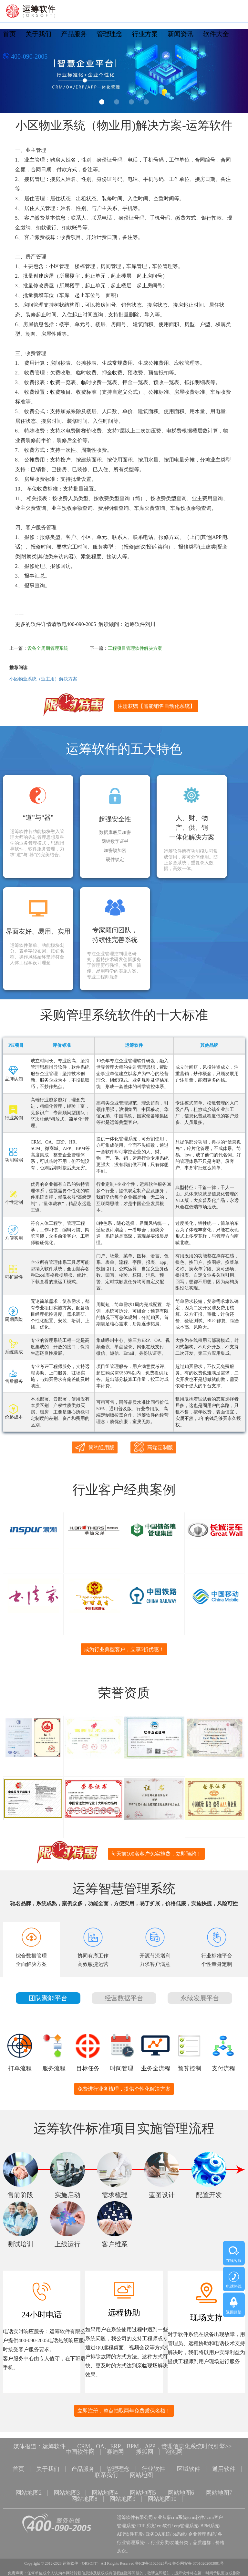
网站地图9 (122, 2498)
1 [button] (101, 101)
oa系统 (179, 2532)
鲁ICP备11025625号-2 (153, 2561)
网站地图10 (162, 2498)
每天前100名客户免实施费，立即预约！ (156, 1854)
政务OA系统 (158, 2532)
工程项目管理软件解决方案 (135, 648)
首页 (9, 33)
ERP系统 (146, 2524)
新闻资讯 (180, 33)
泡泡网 (174, 2452)
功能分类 (179, 2540)
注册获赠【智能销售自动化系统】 (156, 706)
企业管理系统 (201, 2532)
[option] (124, 71)
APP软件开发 (130, 2532)
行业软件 (153, 2469)
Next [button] (235, 73)
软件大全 (216, 33)
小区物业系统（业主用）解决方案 (43, 679)
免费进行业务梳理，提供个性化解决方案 (124, 2089)
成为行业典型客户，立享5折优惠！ (124, 1649)
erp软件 (164, 2524)
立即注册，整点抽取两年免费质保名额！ (124, 2410)
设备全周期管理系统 (47, 648)
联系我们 (106, 2475)
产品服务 (74, 33)
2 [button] (116, 101)
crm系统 (179, 2515)
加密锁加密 (115, 850)
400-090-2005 (25, 57)
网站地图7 (219, 2492)
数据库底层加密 (115, 832)
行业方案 (145, 33)
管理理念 (109, 33)
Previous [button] (13, 73)
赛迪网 (115, 2452)
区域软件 (188, 2469)
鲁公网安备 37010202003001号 (198, 2561)
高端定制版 (153, 1447)
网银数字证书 (115, 841)
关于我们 (38, 33)
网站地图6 (181, 2492)
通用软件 (223, 2469)
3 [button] (131, 101)
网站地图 (141, 2475)
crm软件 (196, 2515)
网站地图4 (105, 2492)
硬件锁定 (115, 859)
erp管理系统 (186, 2524)
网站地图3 (67, 2492)
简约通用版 (94, 1447)
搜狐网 (144, 2452)
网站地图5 (143, 2492)
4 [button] (146, 101)
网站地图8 (84, 2498)
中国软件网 (80, 2452)
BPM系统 (210, 2524)
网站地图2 (29, 2492)
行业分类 (160, 2540)
